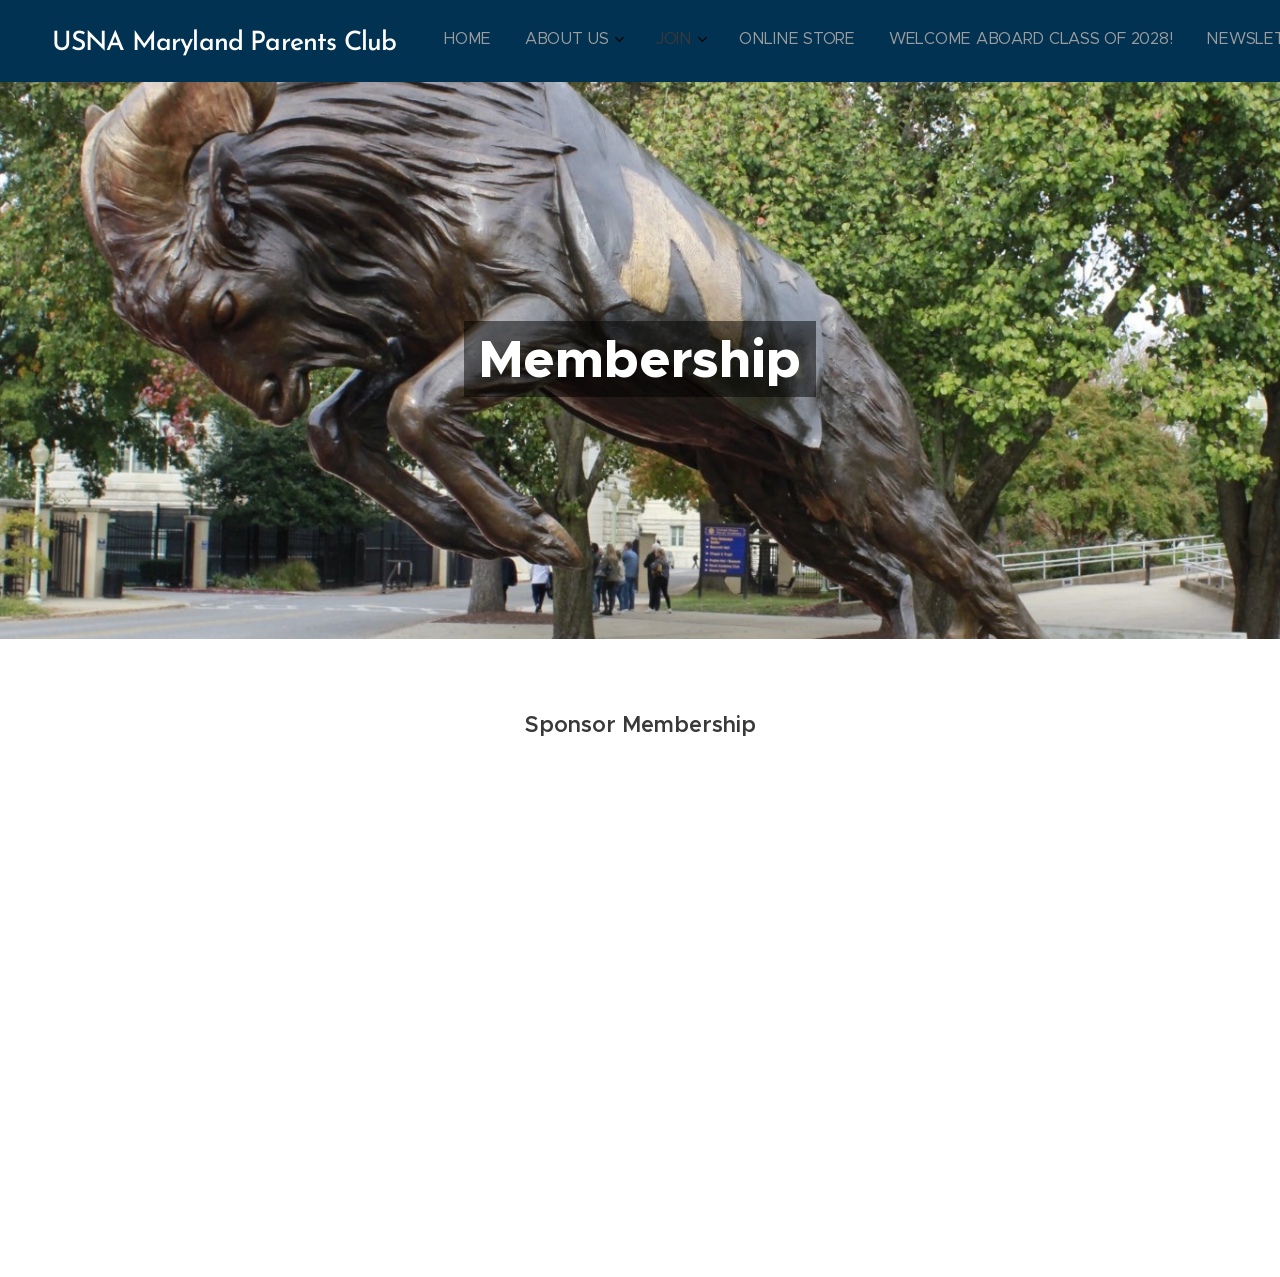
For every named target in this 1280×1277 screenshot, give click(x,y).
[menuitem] (827, 41)
